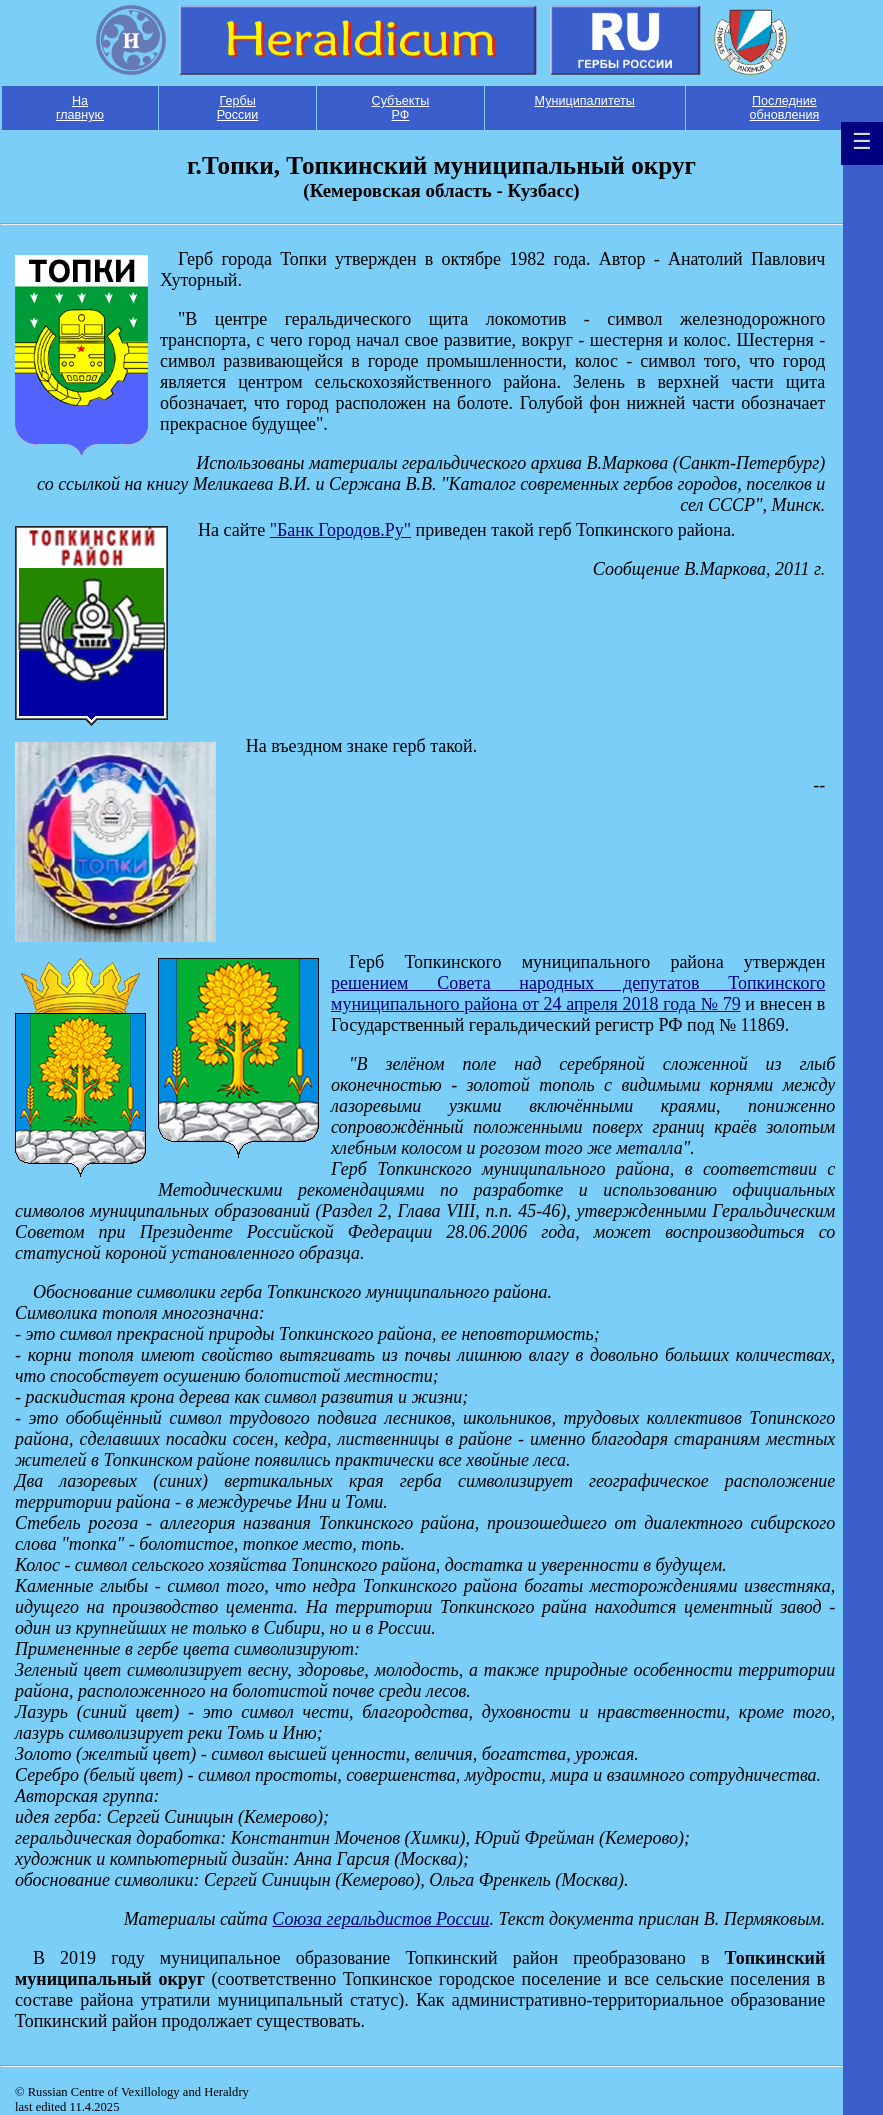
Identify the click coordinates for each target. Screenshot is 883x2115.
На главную (80, 108)
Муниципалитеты (585, 101)
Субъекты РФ (401, 108)
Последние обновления (785, 108)
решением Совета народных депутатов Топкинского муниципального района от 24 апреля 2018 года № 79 (578, 993)
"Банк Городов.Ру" (340, 530)
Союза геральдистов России (380, 1919)
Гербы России (238, 108)
